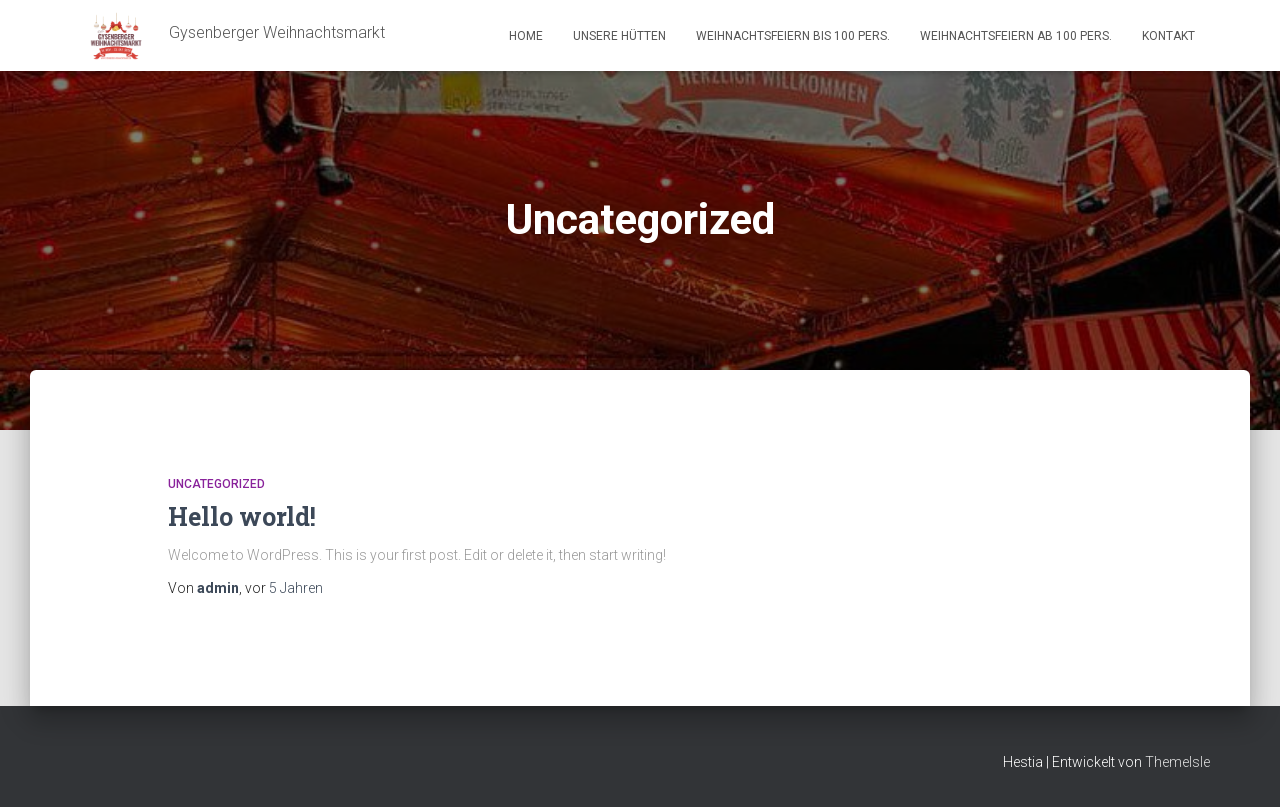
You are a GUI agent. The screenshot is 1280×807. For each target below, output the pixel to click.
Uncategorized (216, 484)
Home (526, 36)
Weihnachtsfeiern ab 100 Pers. (1016, 36)
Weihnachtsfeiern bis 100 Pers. (793, 36)
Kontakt (1168, 36)
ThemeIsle (1177, 762)
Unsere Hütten (619, 36)
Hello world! (242, 516)
